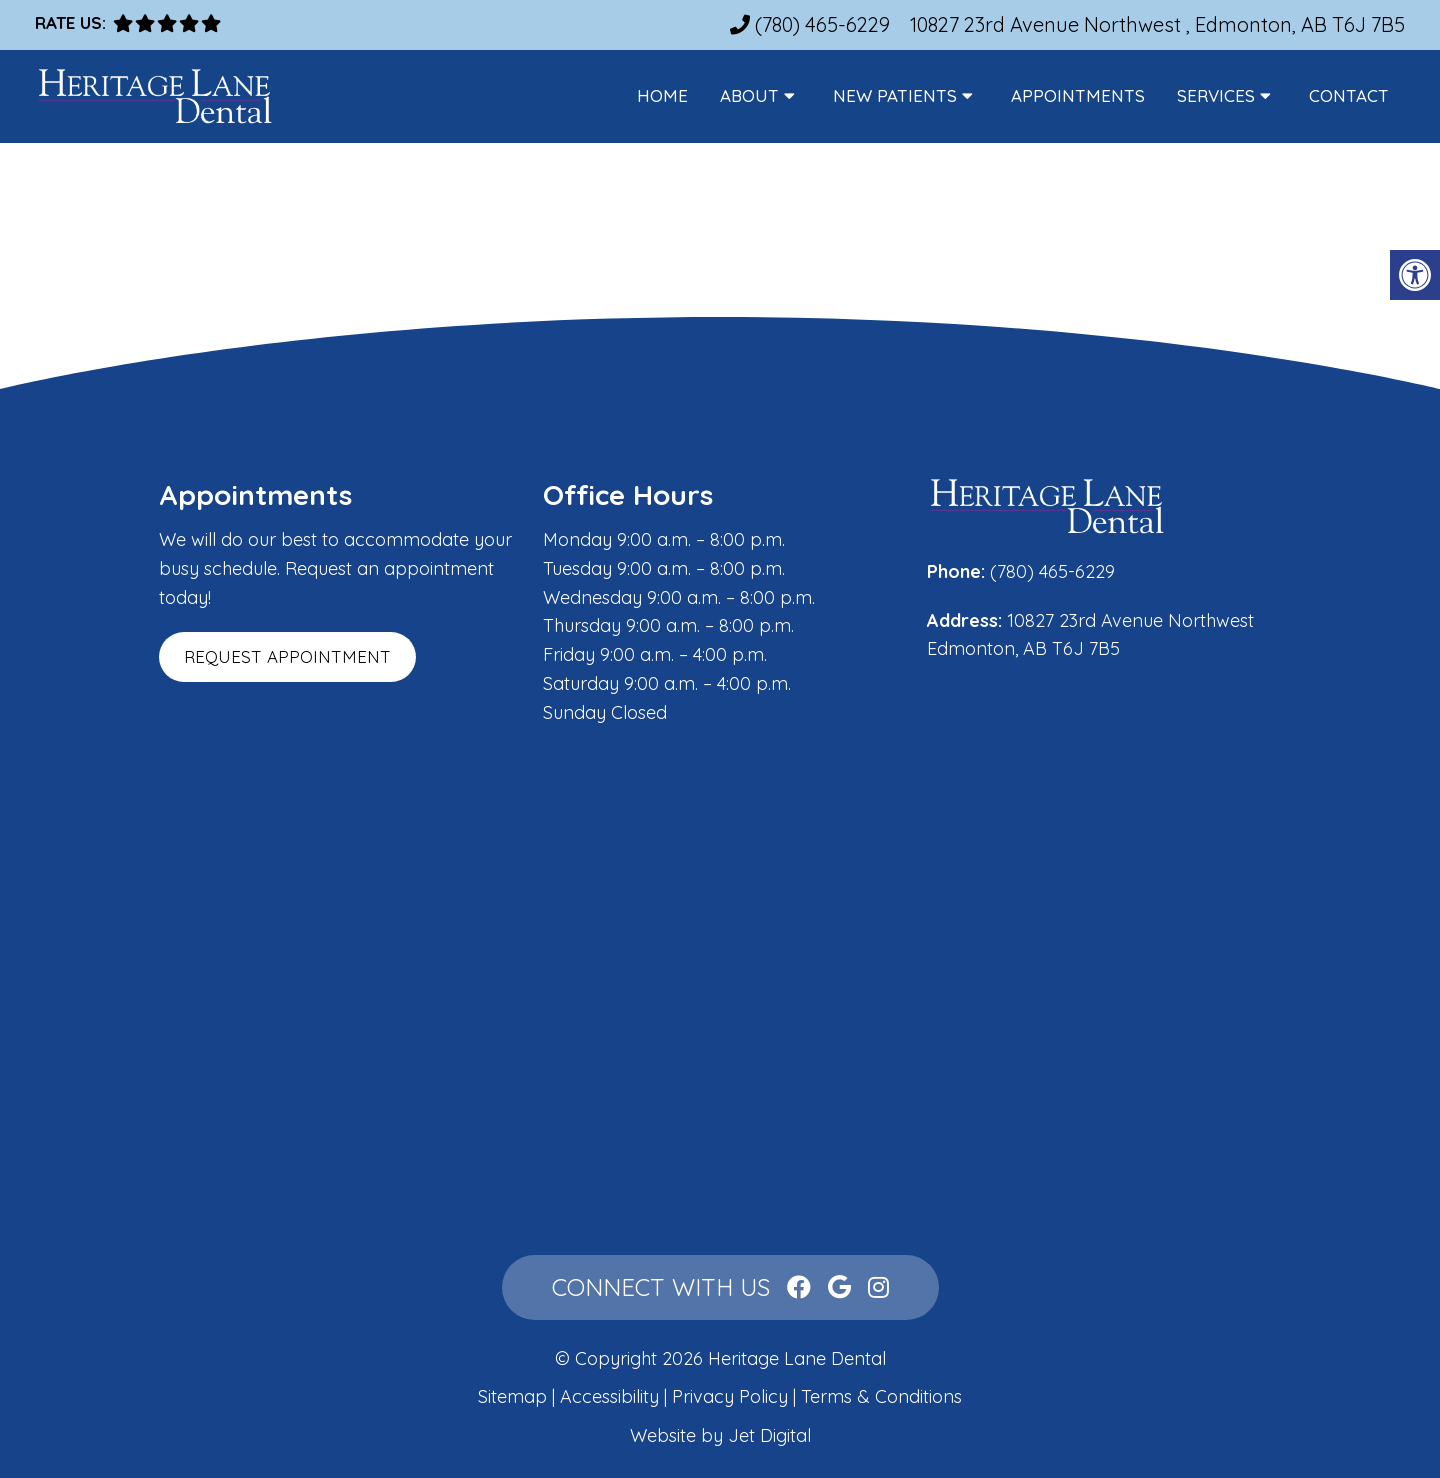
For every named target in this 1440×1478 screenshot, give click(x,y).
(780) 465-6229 (822, 24)
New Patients (895, 95)
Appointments (1078, 95)
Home (662, 95)
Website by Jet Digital (720, 1435)
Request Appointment (287, 656)
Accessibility (609, 1396)
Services (1216, 95)
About (749, 95)
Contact (1349, 95)
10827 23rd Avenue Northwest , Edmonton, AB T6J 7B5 (1157, 24)
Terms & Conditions (881, 1396)
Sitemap (512, 1396)
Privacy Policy (732, 1396)
